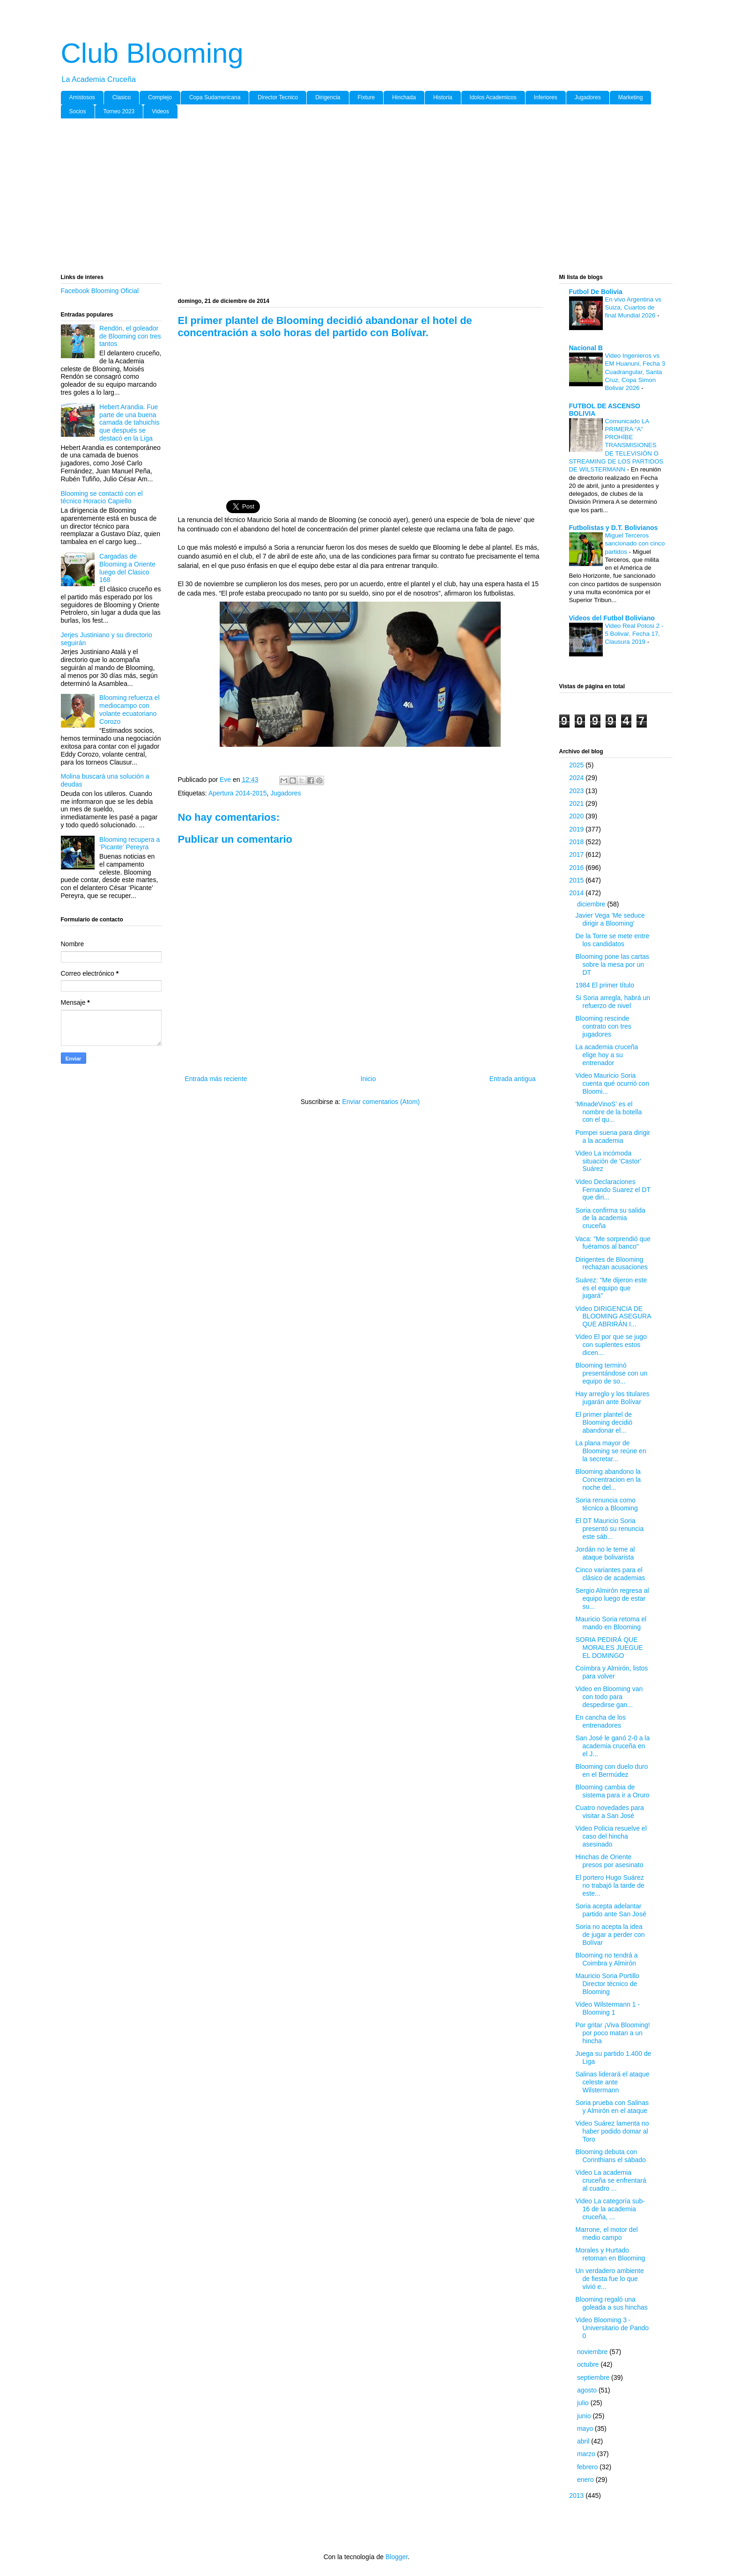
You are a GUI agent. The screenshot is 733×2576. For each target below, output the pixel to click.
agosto (588, 2390)
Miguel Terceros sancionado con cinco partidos (635, 543)
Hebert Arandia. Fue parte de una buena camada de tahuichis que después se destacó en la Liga (129, 422)
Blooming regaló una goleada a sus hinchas (611, 2303)
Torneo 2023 (119, 111)
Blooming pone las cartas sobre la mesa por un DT (612, 964)
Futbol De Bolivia (595, 291)
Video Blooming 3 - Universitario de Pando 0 (612, 2328)
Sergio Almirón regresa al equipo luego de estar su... (612, 1598)
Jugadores (588, 97)
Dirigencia (327, 97)
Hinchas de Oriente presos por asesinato (609, 1861)
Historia (442, 97)
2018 (577, 842)
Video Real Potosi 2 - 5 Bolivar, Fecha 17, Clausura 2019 (634, 634)
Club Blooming (152, 53)
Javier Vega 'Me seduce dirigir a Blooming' (609, 919)
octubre (589, 2364)
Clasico (121, 97)
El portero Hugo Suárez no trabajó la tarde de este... (609, 1885)
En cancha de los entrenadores (600, 1721)
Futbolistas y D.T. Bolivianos (613, 527)
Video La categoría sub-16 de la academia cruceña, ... (609, 2209)
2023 (577, 791)
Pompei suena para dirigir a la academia (612, 1136)
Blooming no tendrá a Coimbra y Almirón (606, 1959)
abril (584, 2441)
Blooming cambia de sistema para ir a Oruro (612, 1791)
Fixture (366, 97)
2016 (577, 867)
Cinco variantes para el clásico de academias (610, 1574)
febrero (588, 2467)
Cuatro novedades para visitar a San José (609, 1811)
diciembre (592, 904)
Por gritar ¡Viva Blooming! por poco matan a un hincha (612, 2033)
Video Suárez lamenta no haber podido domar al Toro (612, 2131)
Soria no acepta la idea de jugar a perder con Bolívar (609, 1934)
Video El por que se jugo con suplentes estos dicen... (610, 1344)
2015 (577, 880)
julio (584, 2403)
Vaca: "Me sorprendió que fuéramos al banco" (612, 1243)
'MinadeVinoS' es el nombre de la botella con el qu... (608, 1112)
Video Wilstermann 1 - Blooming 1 (607, 2008)
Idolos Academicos (493, 97)
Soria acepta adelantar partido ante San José (610, 1910)
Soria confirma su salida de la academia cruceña (610, 1218)
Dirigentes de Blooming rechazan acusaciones (611, 1263)
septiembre (594, 2377)
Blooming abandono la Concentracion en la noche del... (608, 1479)
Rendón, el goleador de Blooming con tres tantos (130, 336)
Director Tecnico (278, 97)
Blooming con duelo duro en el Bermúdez (611, 1770)
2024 (577, 777)
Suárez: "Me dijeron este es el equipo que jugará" (611, 1288)
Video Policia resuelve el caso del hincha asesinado (610, 1836)
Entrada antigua (512, 1078)
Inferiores (545, 97)
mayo (586, 2428)
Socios (77, 111)
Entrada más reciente (216, 1078)
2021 (577, 803)
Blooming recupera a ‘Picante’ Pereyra (129, 843)
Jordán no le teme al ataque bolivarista (605, 1553)
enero (586, 2479)
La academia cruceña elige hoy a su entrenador (606, 1055)
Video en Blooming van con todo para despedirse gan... (609, 1696)
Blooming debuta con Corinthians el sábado (610, 2156)
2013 (577, 2495)
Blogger (396, 2557)
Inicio (368, 1078)
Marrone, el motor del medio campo (606, 2233)
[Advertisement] (342, 198)
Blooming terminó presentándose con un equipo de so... (611, 1373)
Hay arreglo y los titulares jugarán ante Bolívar (612, 1398)
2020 (577, 816)
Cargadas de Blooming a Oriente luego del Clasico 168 (127, 567)
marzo (587, 2454)
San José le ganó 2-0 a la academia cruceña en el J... (612, 1746)
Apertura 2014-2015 (237, 793)
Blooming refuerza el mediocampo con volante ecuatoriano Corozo (129, 709)
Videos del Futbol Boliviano (612, 618)
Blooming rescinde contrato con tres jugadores (603, 1026)
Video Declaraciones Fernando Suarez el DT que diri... (612, 1189)
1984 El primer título (604, 985)
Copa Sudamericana (214, 97)
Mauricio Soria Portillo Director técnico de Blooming (607, 1983)
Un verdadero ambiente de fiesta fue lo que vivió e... (609, 2278)
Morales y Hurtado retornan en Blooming (610, 2254)
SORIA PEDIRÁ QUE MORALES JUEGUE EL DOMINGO (609, 1647)
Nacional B (586, 348)
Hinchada (404, 97)
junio (584, 2416)
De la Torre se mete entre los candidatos (612, 940)
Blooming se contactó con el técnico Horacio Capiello (102, 497)
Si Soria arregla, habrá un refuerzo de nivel (612, 1001)
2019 (577, 829)
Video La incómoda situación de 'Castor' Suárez (608, 1161)
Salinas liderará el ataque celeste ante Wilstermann (612, 2082)
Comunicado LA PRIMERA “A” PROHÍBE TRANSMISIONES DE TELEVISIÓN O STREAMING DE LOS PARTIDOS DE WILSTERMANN (616, 445)
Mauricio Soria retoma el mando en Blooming (610, 1623)
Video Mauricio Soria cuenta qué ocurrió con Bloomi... (612, 1083)
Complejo (160, 97)
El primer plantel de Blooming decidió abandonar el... (603, 1422)
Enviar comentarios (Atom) (381, 1101)
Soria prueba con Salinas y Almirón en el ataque (611, 2106)
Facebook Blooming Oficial (100, 290)
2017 (577, 854)
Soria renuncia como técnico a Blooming (606, 1504)
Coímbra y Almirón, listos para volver (611, 1672)
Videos (160, 111)
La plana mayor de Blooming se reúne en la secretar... (610, 1451)
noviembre (593, 2351)
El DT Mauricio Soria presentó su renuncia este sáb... (609, 1528)
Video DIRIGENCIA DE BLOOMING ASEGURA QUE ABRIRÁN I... (613, 1316)
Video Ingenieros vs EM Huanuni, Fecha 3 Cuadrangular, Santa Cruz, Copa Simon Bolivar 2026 (635, 371)
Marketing (630, 97)
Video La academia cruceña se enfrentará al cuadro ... (610, 2180)
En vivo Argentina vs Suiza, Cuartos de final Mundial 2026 (633, 307)
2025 (577, 765)
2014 (577, 893)
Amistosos (82, 97)
